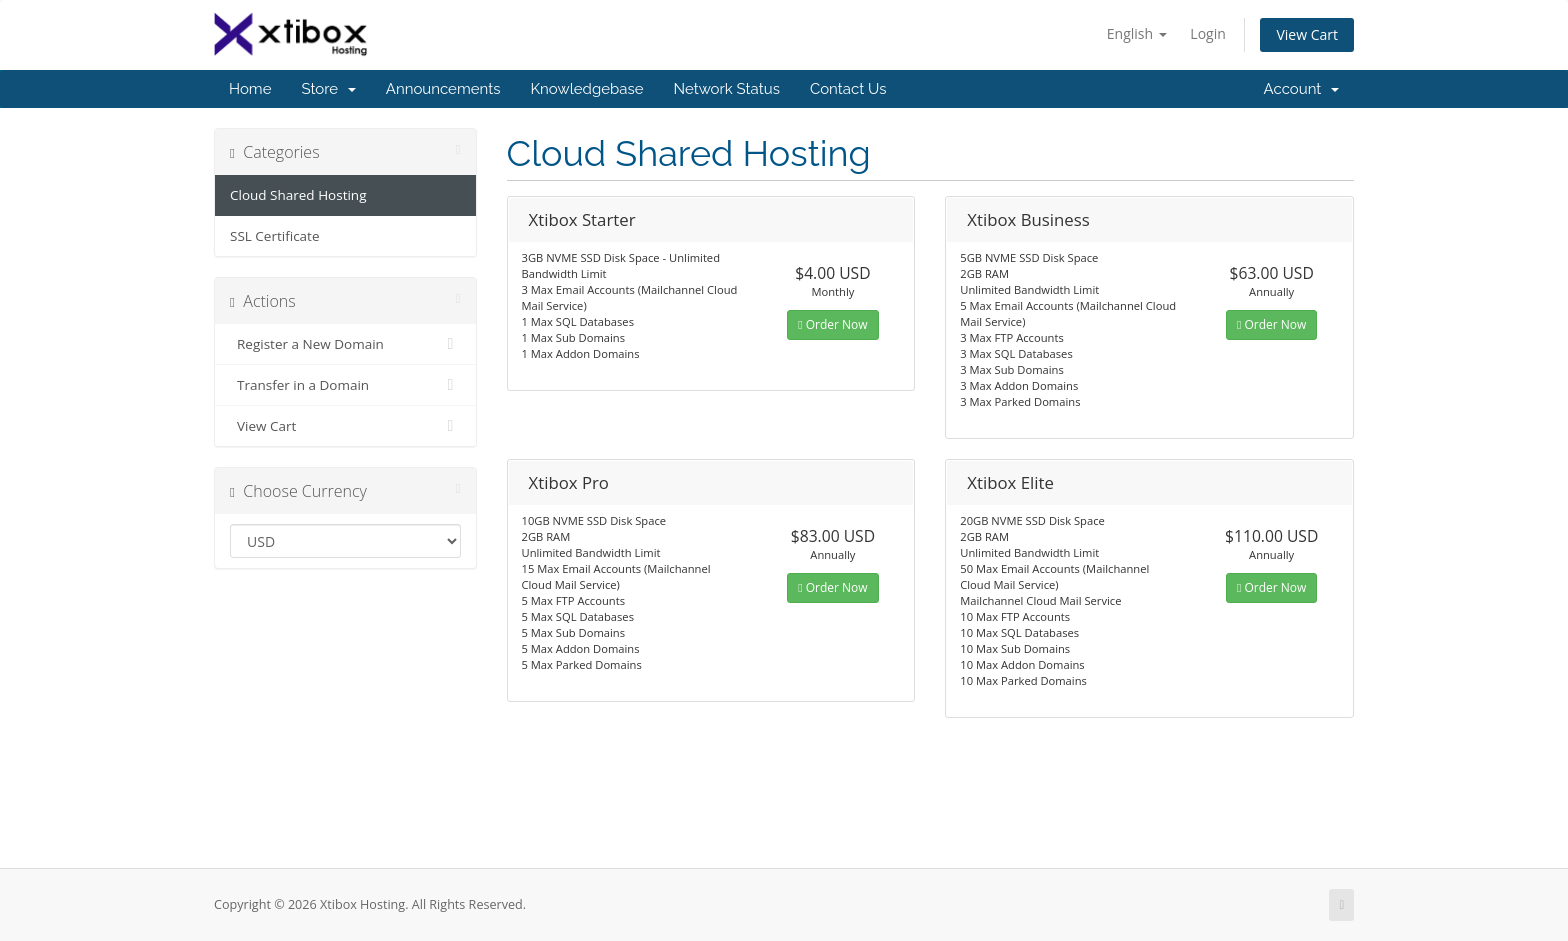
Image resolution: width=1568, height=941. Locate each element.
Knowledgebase (586, 89)
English (1137, 33)
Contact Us (848, 89)
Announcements (443, 89)
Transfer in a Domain (345, 385)
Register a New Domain (345, 344)
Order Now (832, 324)
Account (1301, 89)
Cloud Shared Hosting (298, 195)
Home (250, 89)
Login (1207, 33)
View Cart (1307, 34)
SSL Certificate (275, 236)
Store (328, 89)
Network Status (726, 89)
